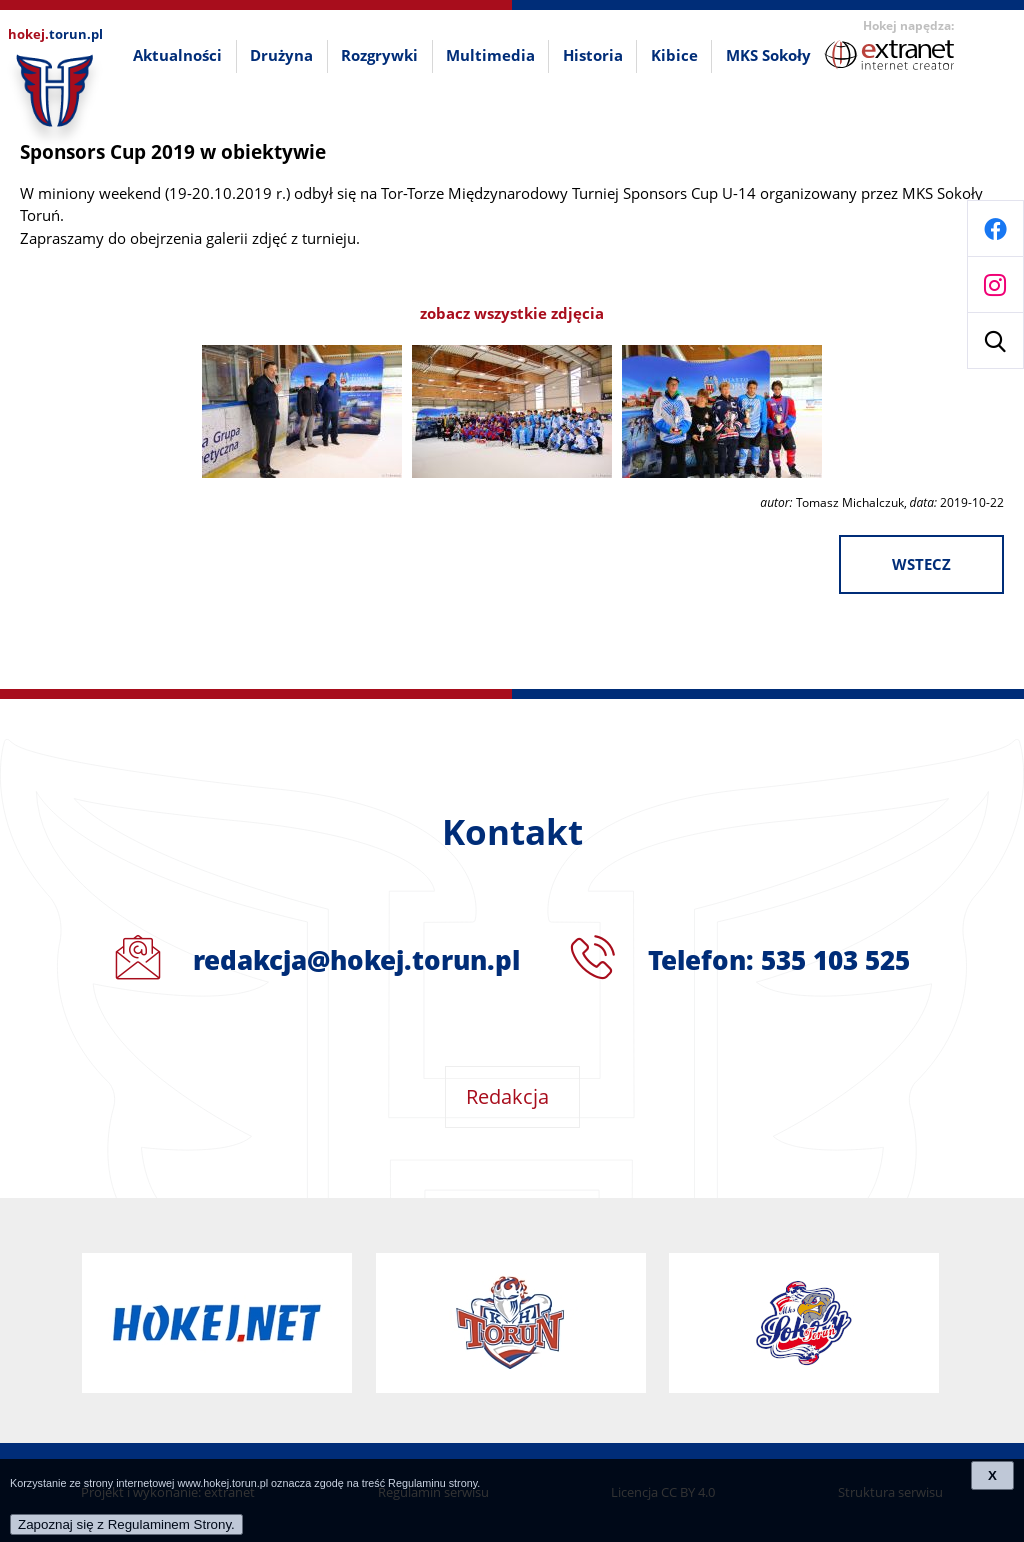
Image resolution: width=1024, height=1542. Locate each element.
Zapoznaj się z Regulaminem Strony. (126, 1524)
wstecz (921, 564)
